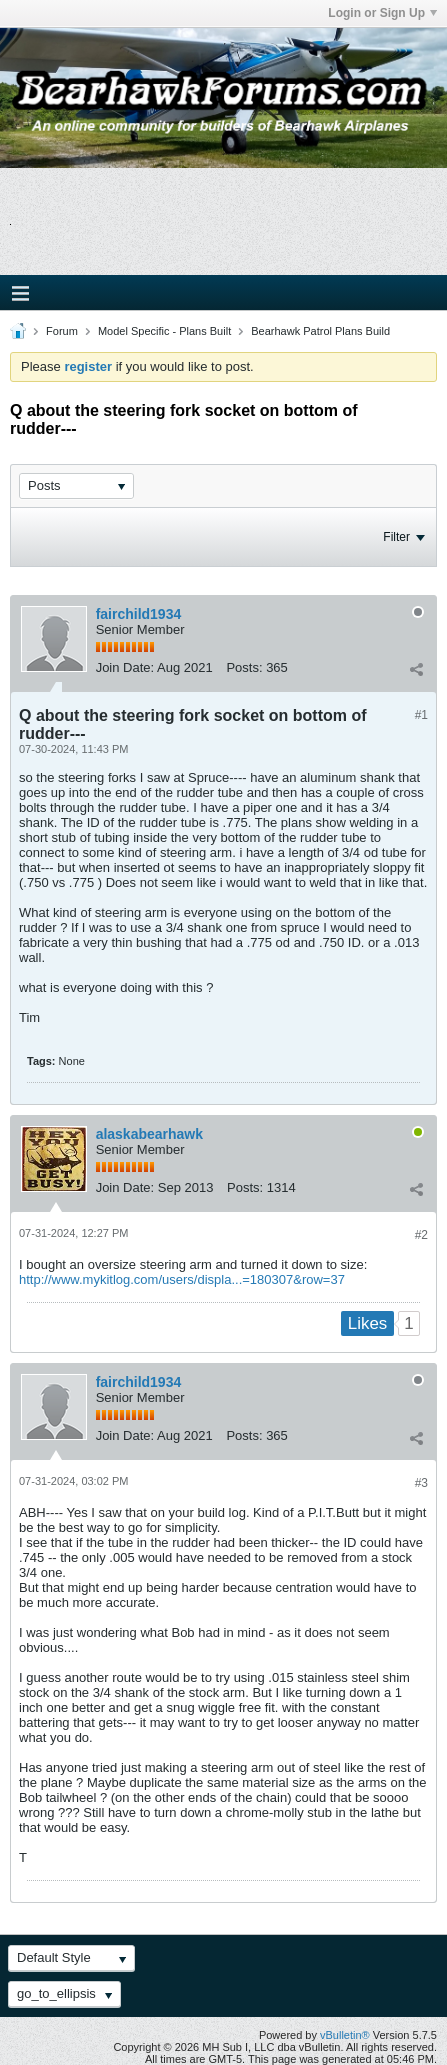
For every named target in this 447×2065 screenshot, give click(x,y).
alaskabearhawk (149, 1134)
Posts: (244, 667)
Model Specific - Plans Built (164, 331)
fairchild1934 (139, 614)
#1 (421, 715)
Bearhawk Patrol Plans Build (320, 331)
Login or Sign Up (382, 13)
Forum (62, 331)
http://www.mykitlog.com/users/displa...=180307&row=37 (182, 1279)
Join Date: (125, 667)
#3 (421, 1483)
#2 (421, 1235)
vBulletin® (345, 2035)
